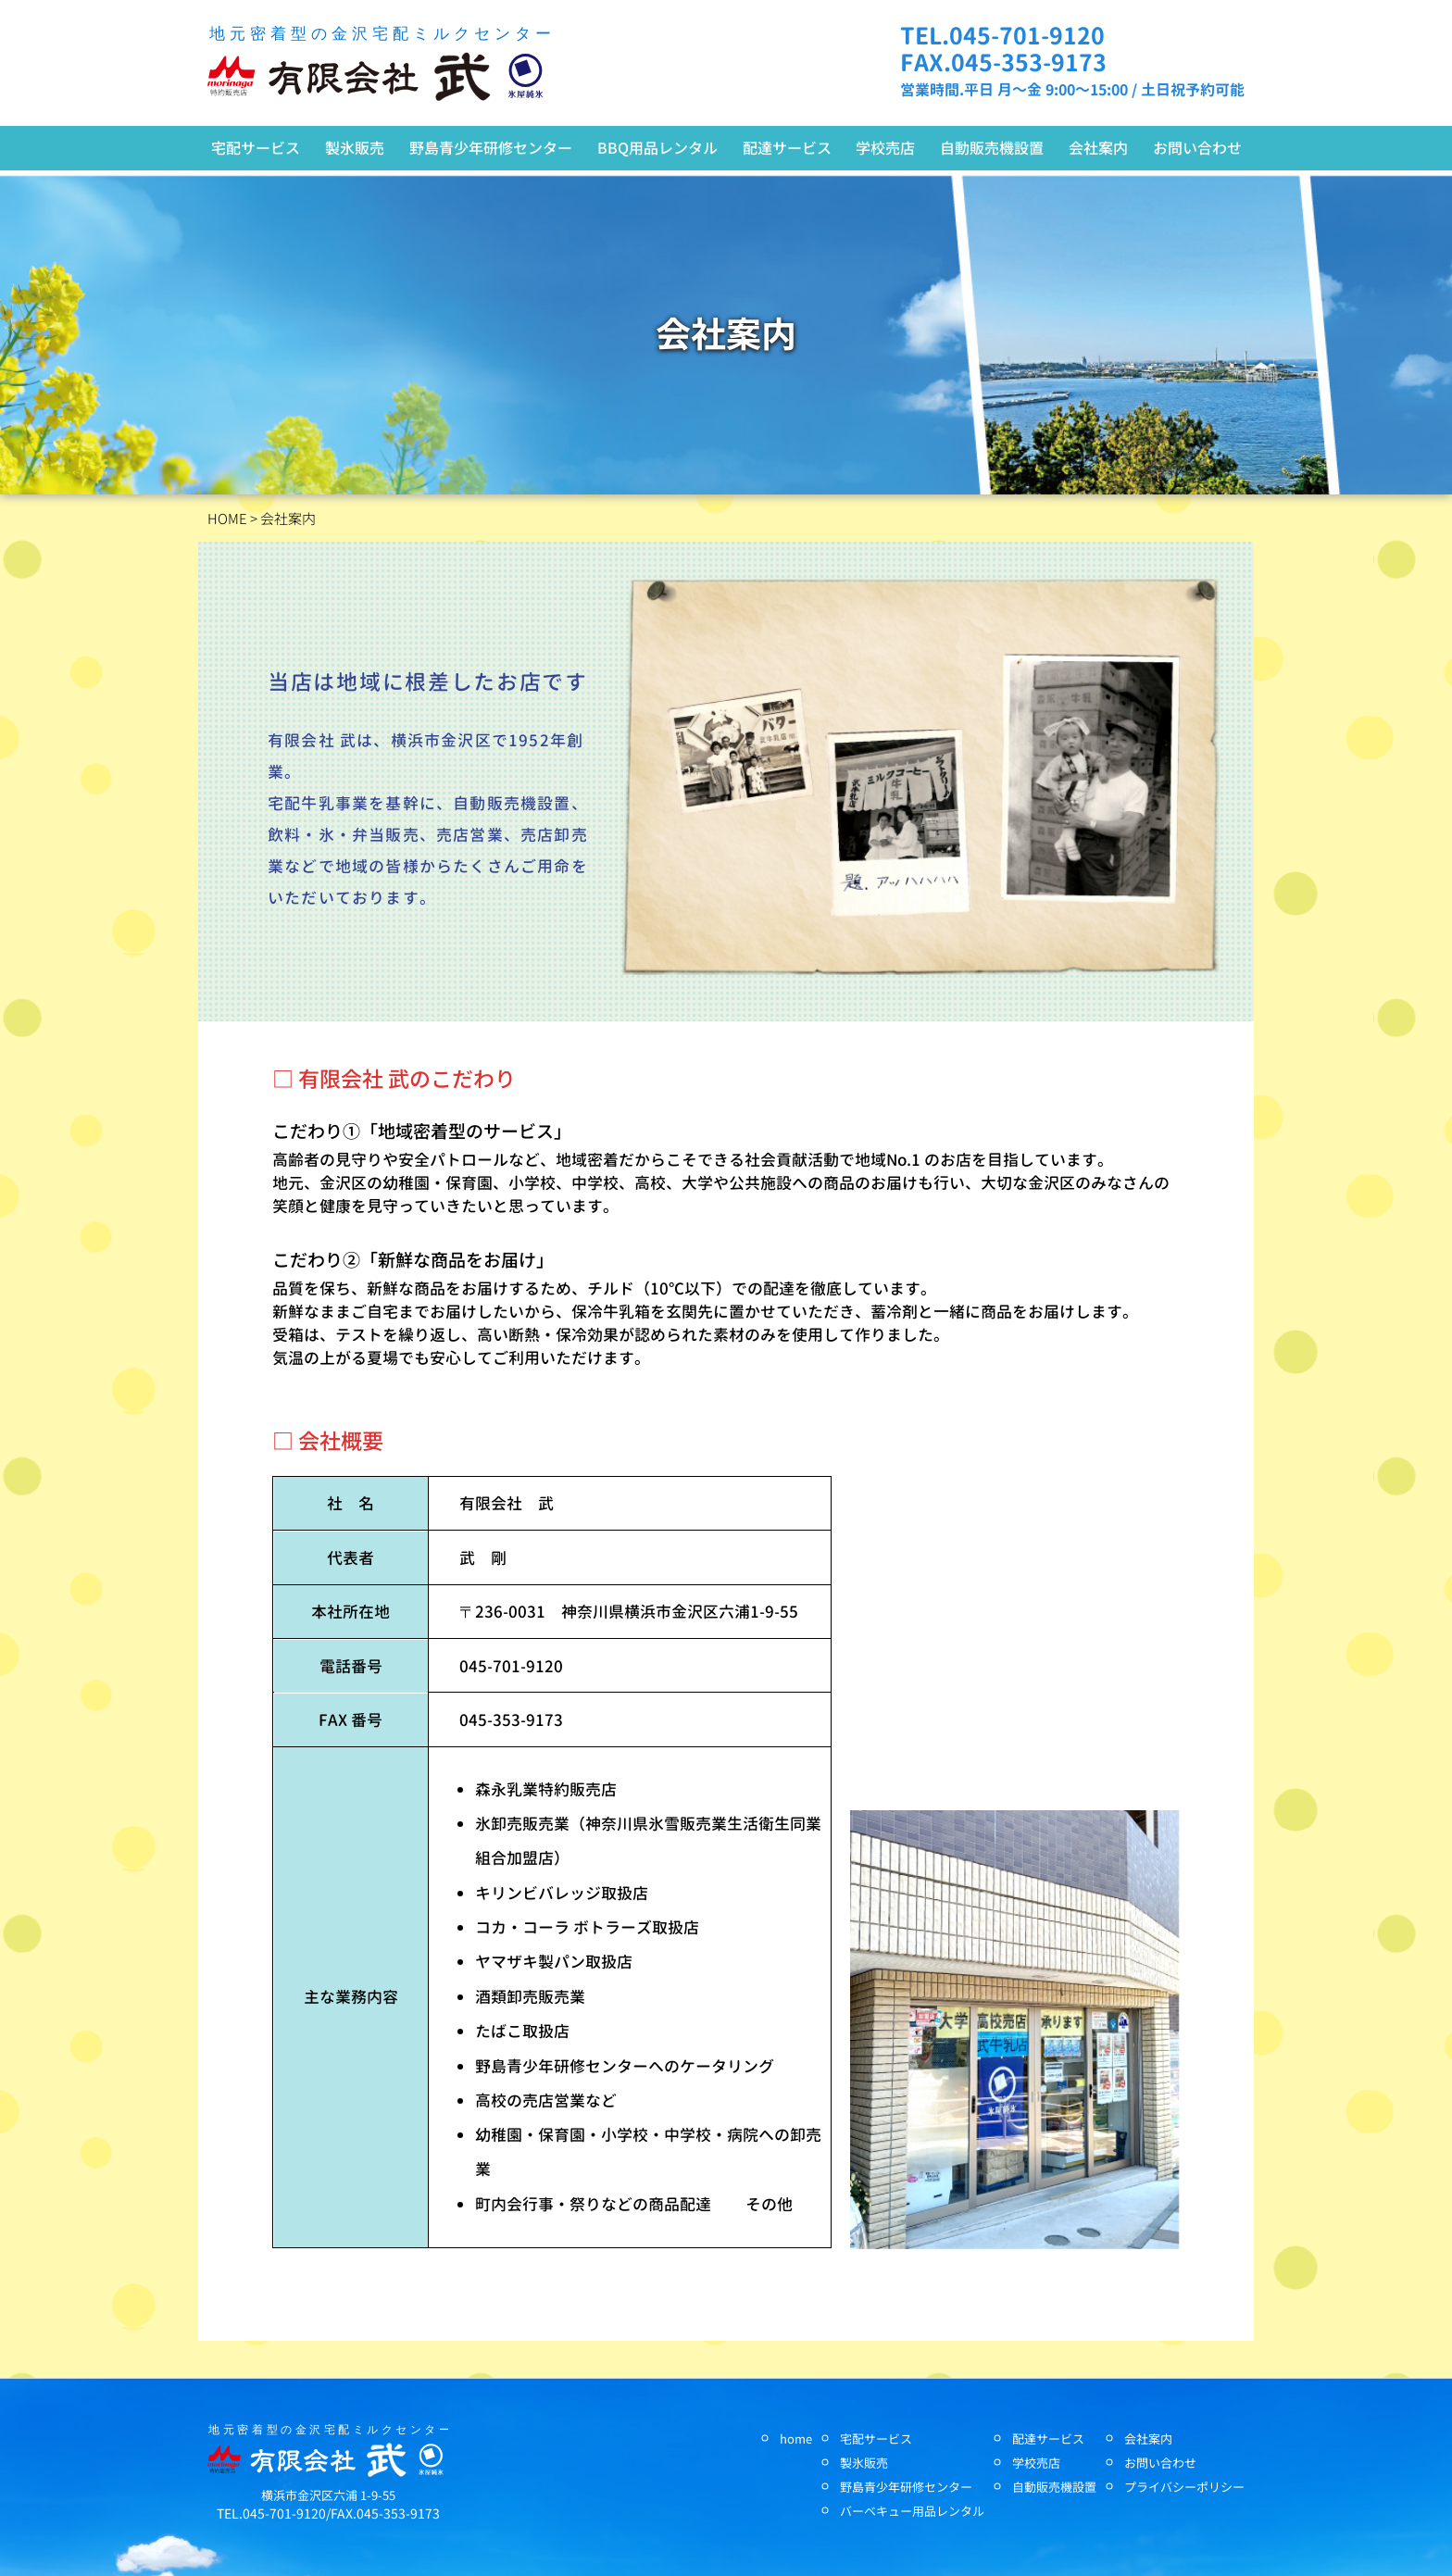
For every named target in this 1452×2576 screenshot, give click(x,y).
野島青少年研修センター (490, 147)
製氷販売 (354, 147)
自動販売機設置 (992, 147)
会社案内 (1098, 147)
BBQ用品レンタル (657, 147)
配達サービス (787, 147)
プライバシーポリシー (1184, 2486)
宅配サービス (255, 147)
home (796, 2438)
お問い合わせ (1197, 147)
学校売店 (885, 147)
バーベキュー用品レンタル (912, 2511)
